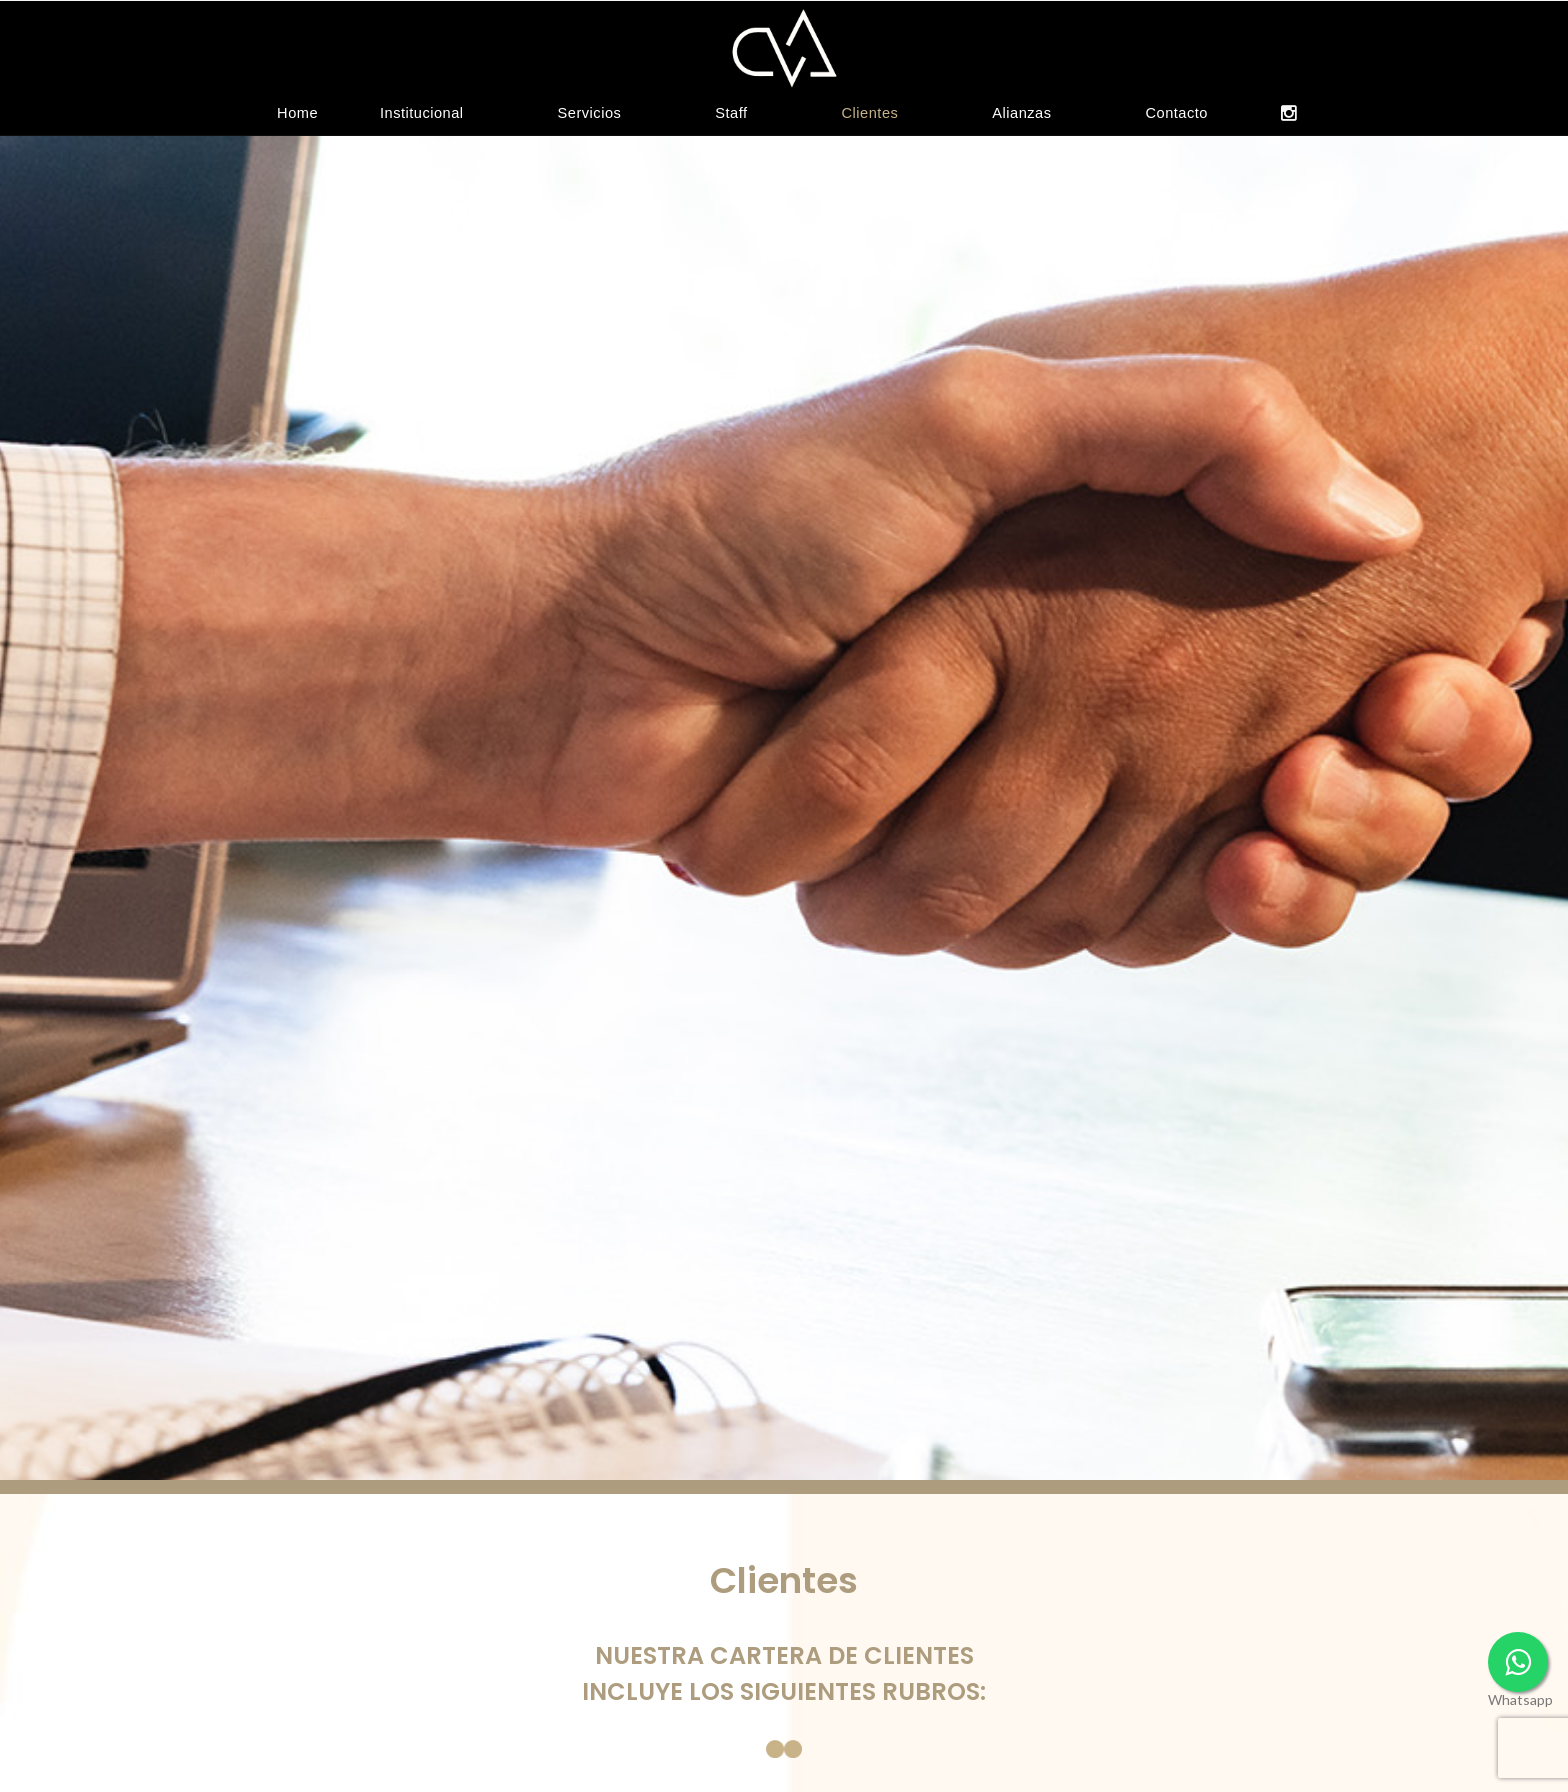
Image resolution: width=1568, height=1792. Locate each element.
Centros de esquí (1104, 1758)
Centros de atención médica (841, 1758)
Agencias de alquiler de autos (521, 1758)
